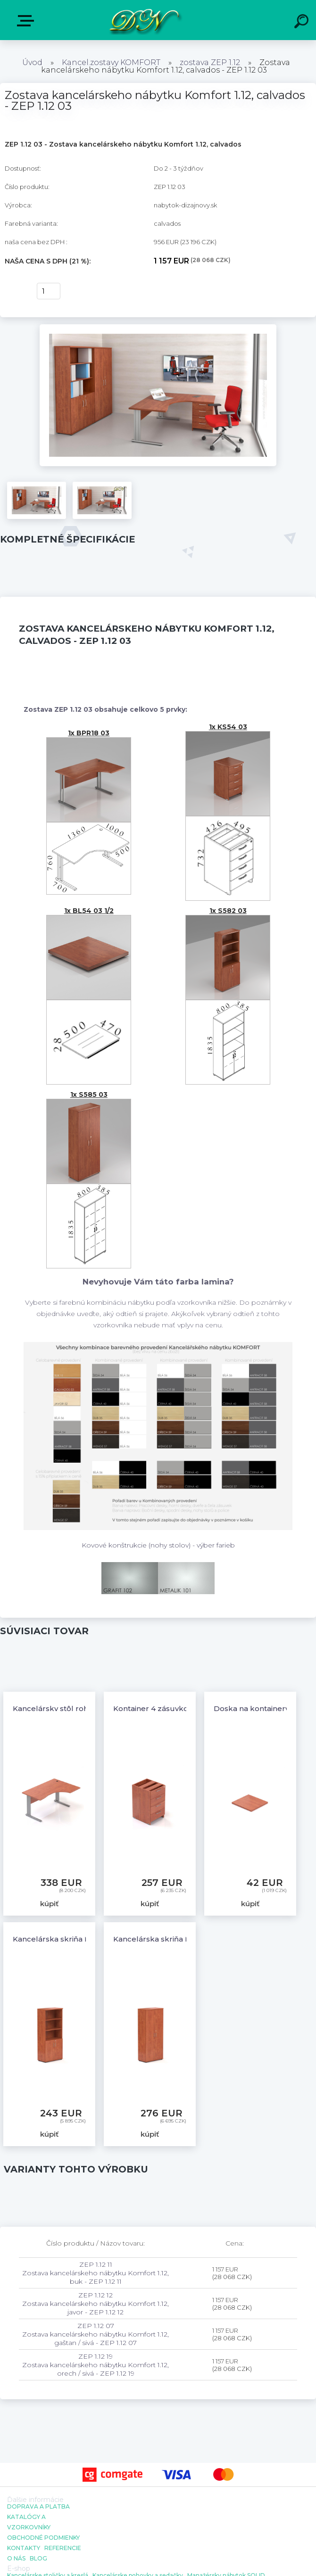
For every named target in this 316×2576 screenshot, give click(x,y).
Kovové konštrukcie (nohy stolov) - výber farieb (158, 1545)
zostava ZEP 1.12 (210, 62)
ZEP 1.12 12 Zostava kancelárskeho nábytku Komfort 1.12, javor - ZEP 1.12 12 (95, 2303)
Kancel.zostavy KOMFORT (111, 62)
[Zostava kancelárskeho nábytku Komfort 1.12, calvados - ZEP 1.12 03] (158, 327)
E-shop (27, 20)
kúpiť (15, 291)
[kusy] (48, 291)
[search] (302, 22)
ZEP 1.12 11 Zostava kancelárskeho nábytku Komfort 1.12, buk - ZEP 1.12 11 (95, 2273)
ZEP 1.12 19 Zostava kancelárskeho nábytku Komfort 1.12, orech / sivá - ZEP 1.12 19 (95, 2365)
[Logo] (144, 20)
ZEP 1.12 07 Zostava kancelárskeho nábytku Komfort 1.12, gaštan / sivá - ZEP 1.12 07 (95, 2334)
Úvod (32, 62)
